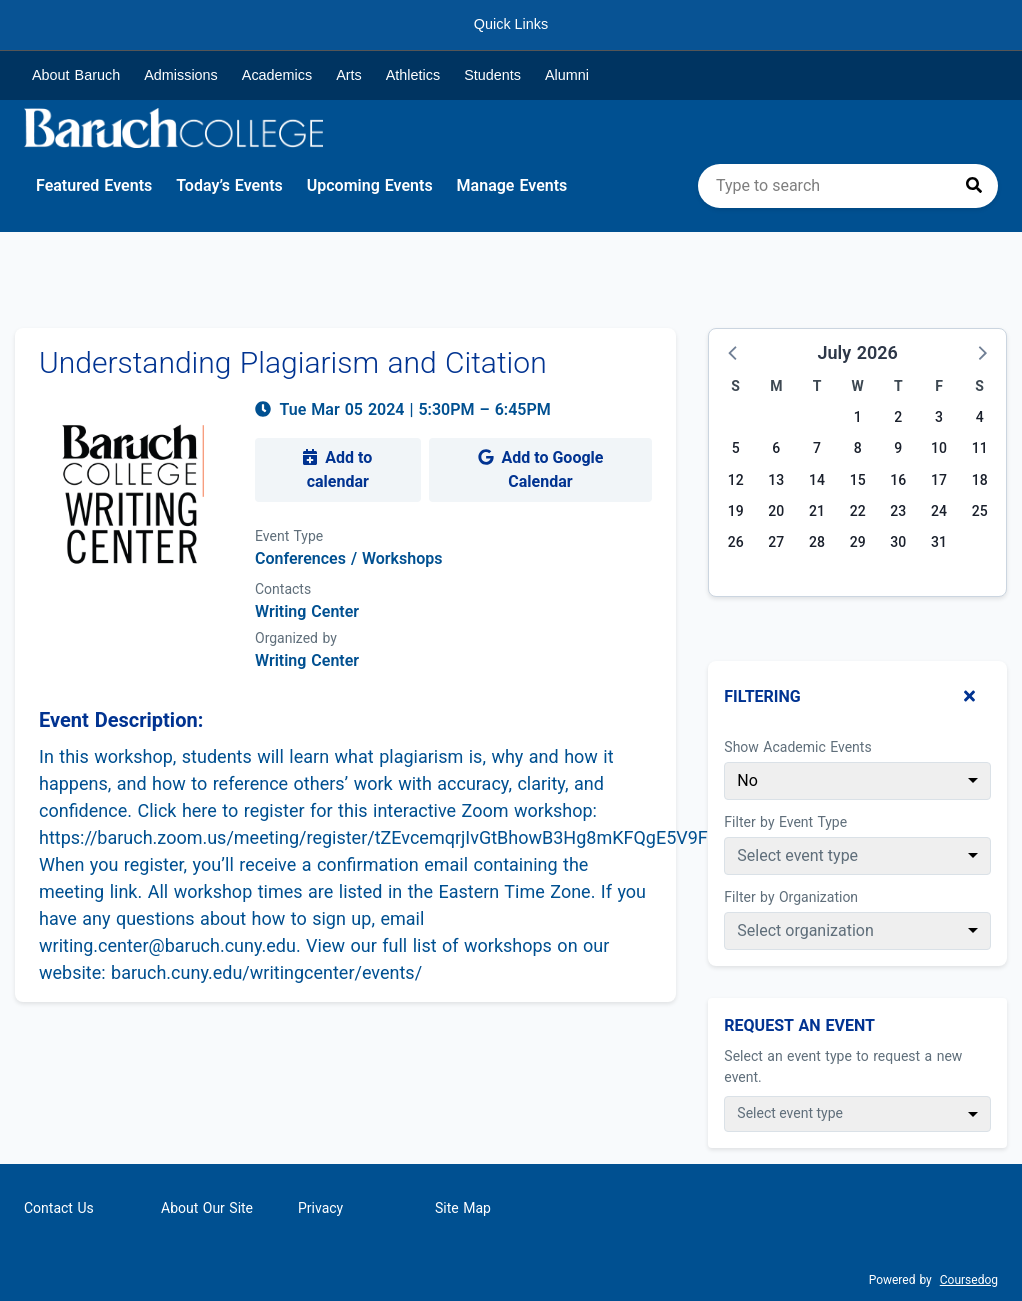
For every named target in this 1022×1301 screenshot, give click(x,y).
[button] (734, 352)
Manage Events (512, 185)
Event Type (289, 536)
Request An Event (799, 1025)
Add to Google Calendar (541, 469)
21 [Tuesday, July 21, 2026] (817, 511)
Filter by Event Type (785, 822)
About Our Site (207, 1208)
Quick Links (511, 24)
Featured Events (94, 185)
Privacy (320, 1208)
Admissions (181, 75)
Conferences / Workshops (348, 558)
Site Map (463, 1208)
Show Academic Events (797, 747)
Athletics (413, 75)
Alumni (567, 75)
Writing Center (307, 660)
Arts (349, 75)
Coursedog (969, 1280)
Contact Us (59, 1208)
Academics (277, 75)
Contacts (283, 589)
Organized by (296, 638)
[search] (848, 186)
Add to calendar (337, 469)
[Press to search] (974, 186)
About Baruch (76, 75)
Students (492, 75)
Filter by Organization (791, 897)
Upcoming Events (370, 185)
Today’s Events (229, 185)
